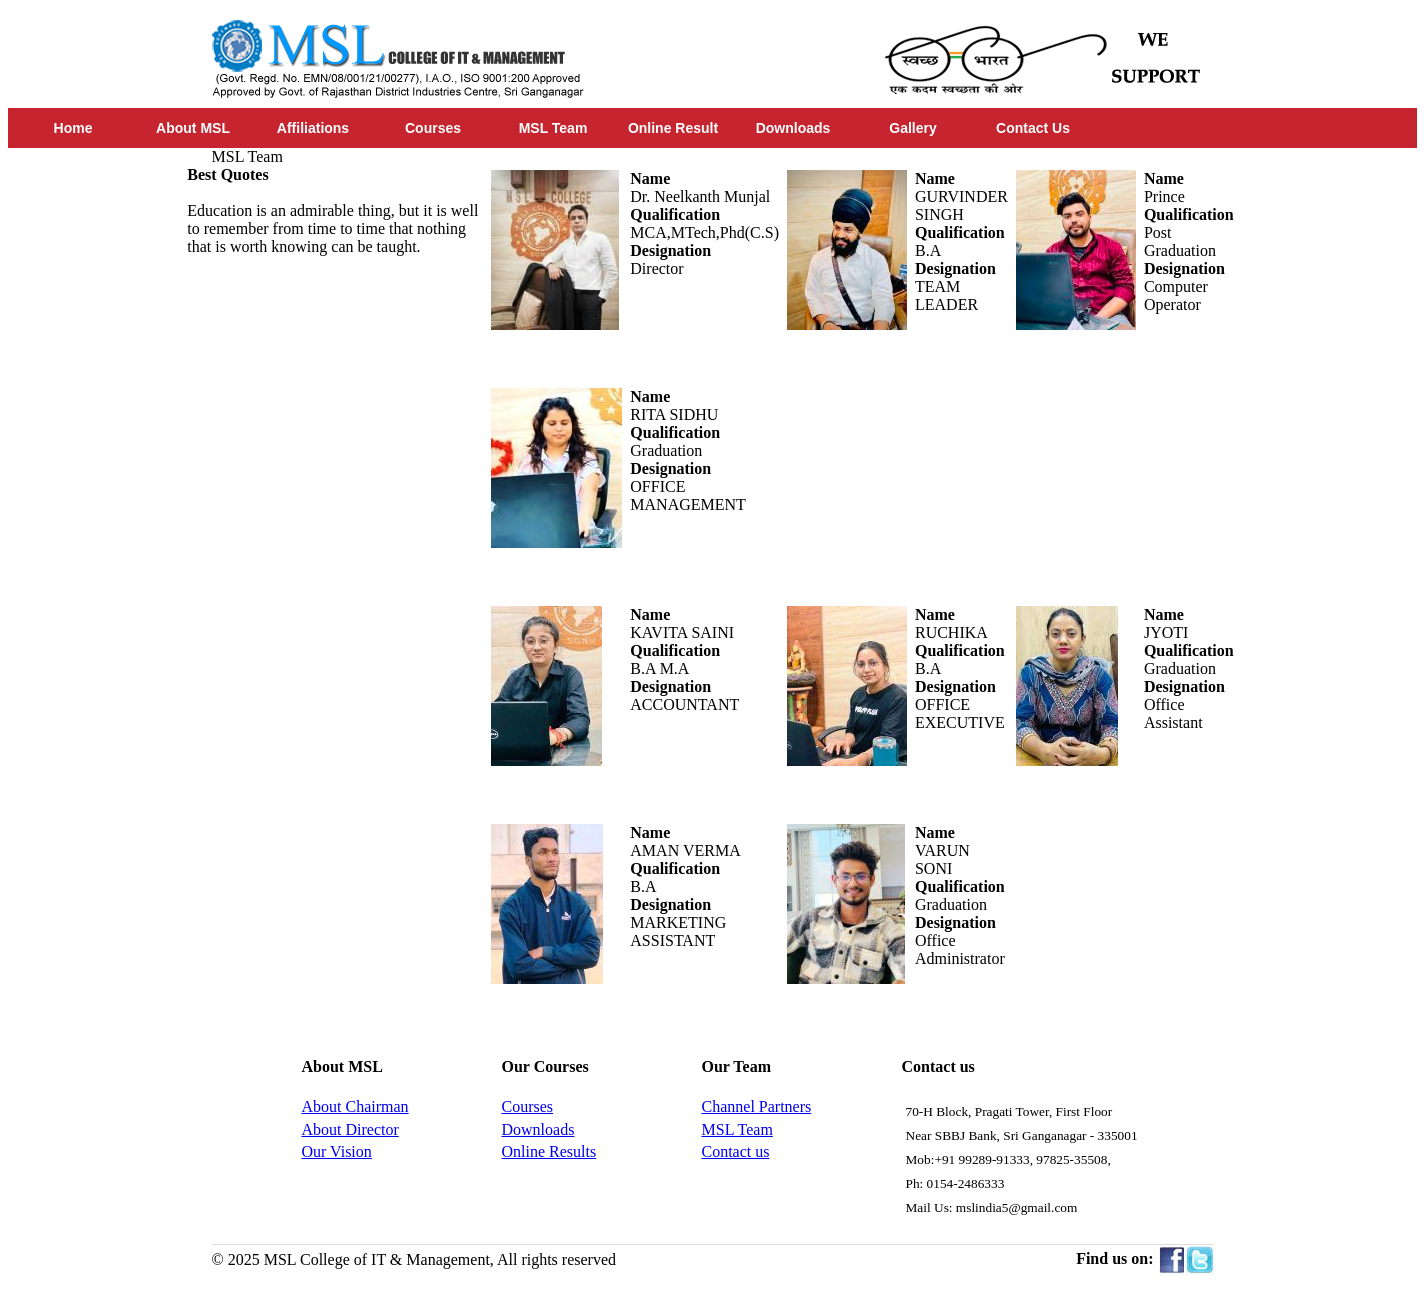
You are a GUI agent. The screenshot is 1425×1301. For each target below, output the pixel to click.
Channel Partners (757, 1106)
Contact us (736, 1151)
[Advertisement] (337, 556)
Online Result (673, 128)
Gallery (912, 128)
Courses (433, 128)
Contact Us (1033, 128)
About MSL (193, 128)
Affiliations (313, 128)
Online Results (549, 1151)
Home (73, 128)
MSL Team (553, 128)
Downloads (793, 128)
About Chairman (355, 1106)
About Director (350, 1129)
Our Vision (337, 1151)
